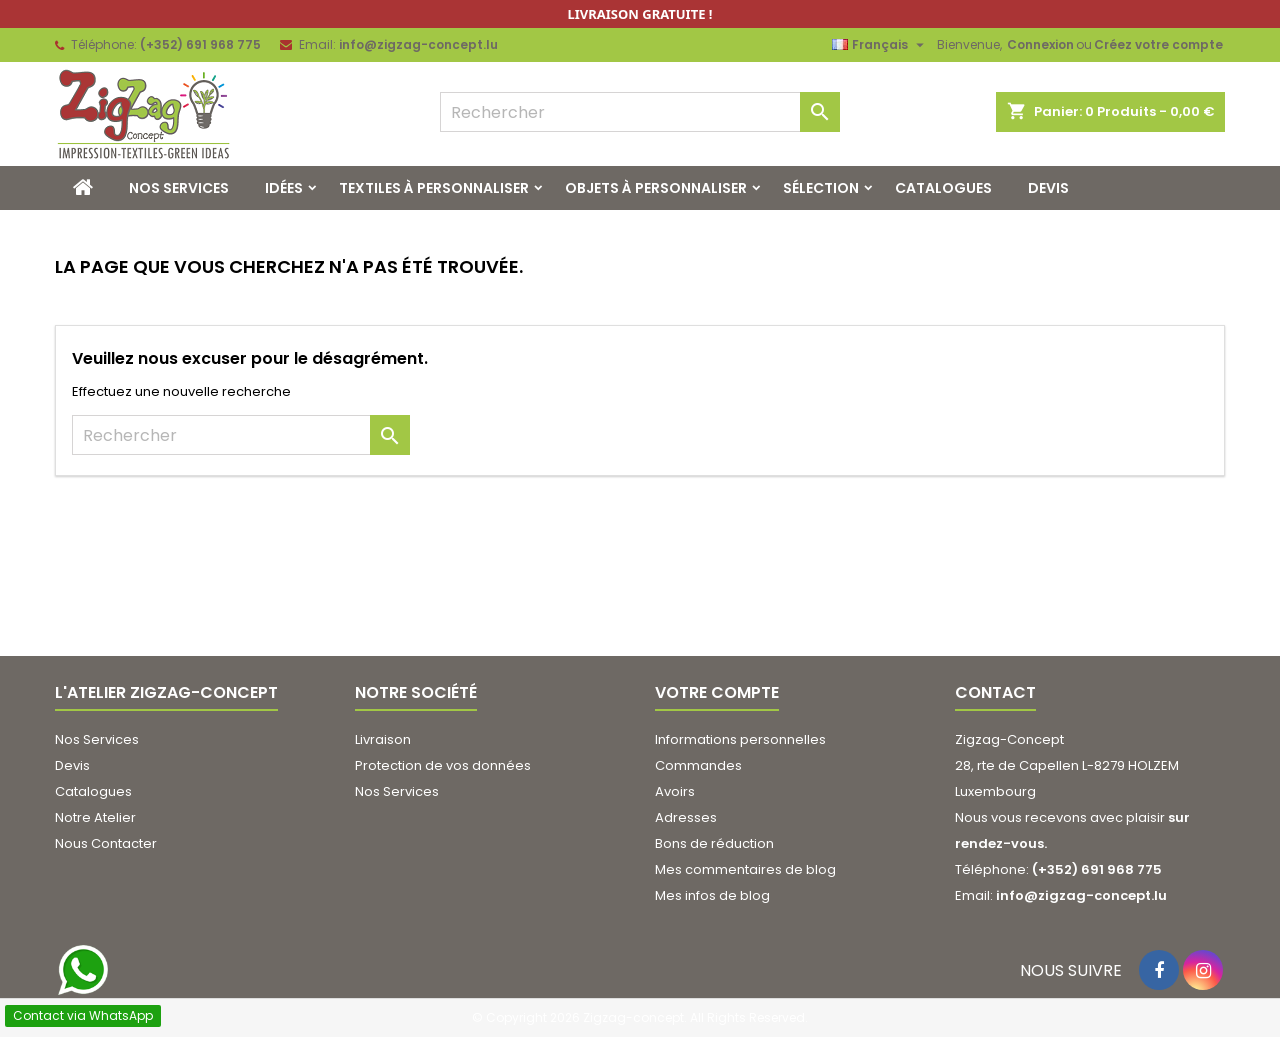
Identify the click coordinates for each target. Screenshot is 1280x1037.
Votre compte (717, 692)
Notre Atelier (95, 817)
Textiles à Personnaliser (434, 188)
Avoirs (675, 791)
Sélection (821, 188)
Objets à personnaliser (656, 188)
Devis (1048, 188)
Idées (284, 188)
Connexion (1040, 44)
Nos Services (179, 188)
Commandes (698, 765)
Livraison (383, 739)
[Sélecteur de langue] (880, 45)
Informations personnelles (740, 739)
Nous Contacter (106, 843)
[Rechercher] (640, 112)
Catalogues (943, 188)
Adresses (686, 817)
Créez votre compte (1158, 44)
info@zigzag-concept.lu (418, 44)
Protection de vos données (443, 765)
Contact (995, 692)
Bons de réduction (714, 843)
